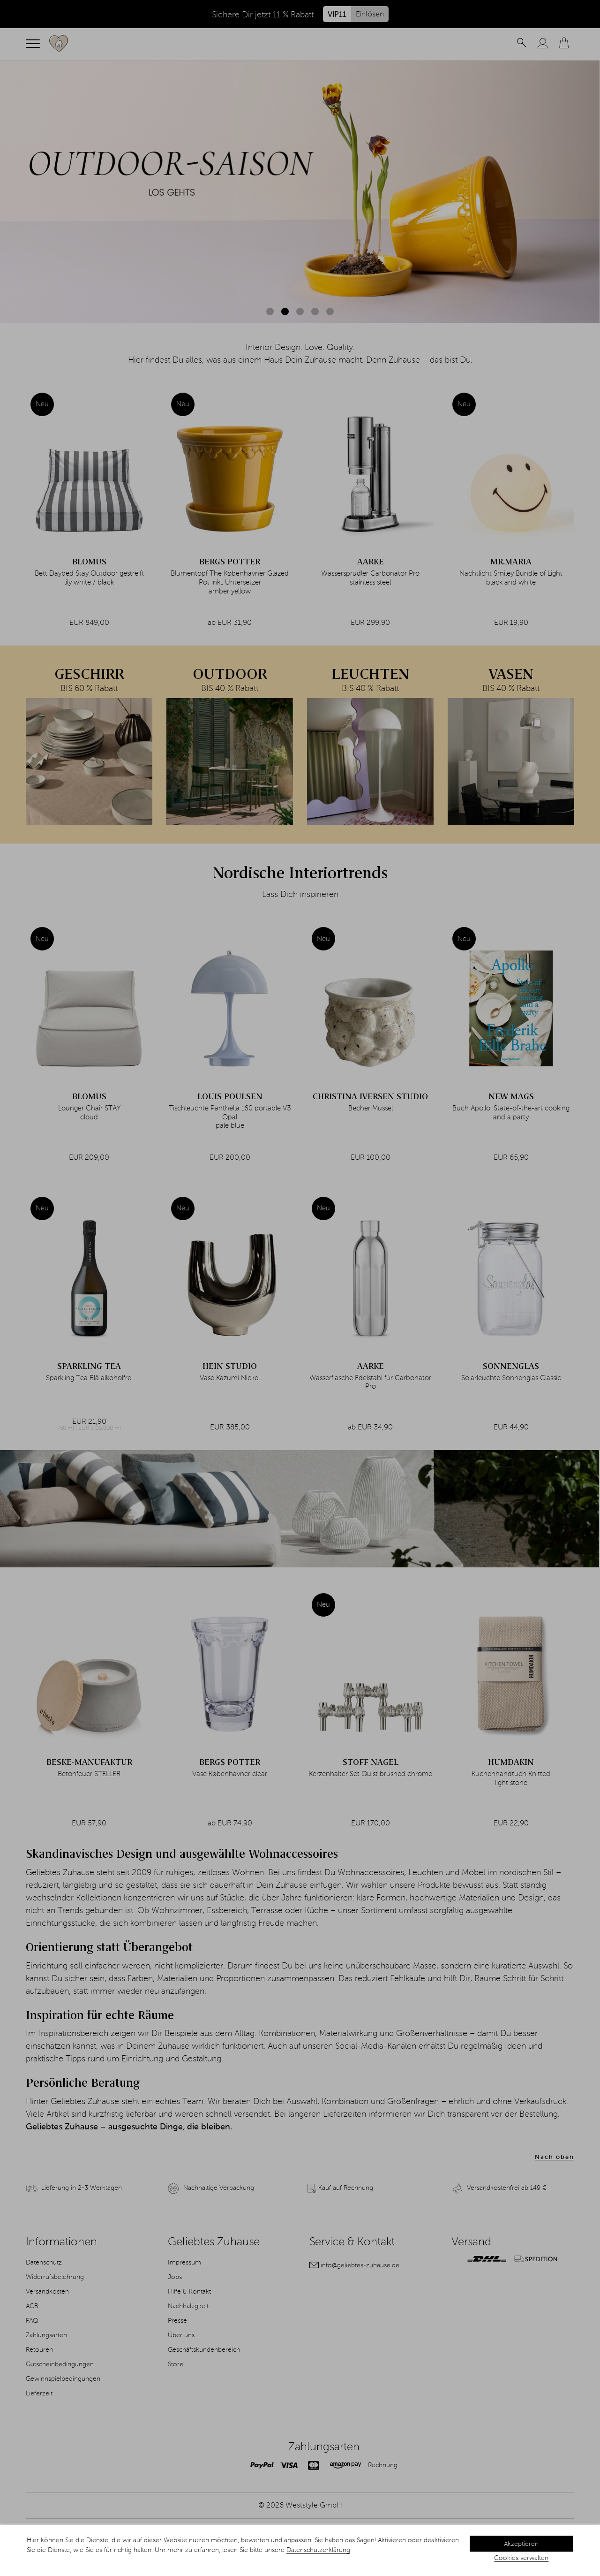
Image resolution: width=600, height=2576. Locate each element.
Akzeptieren (521, 2544)
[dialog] (300, 2550)
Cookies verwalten (521, 2558)
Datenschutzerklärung (318, 2550)
